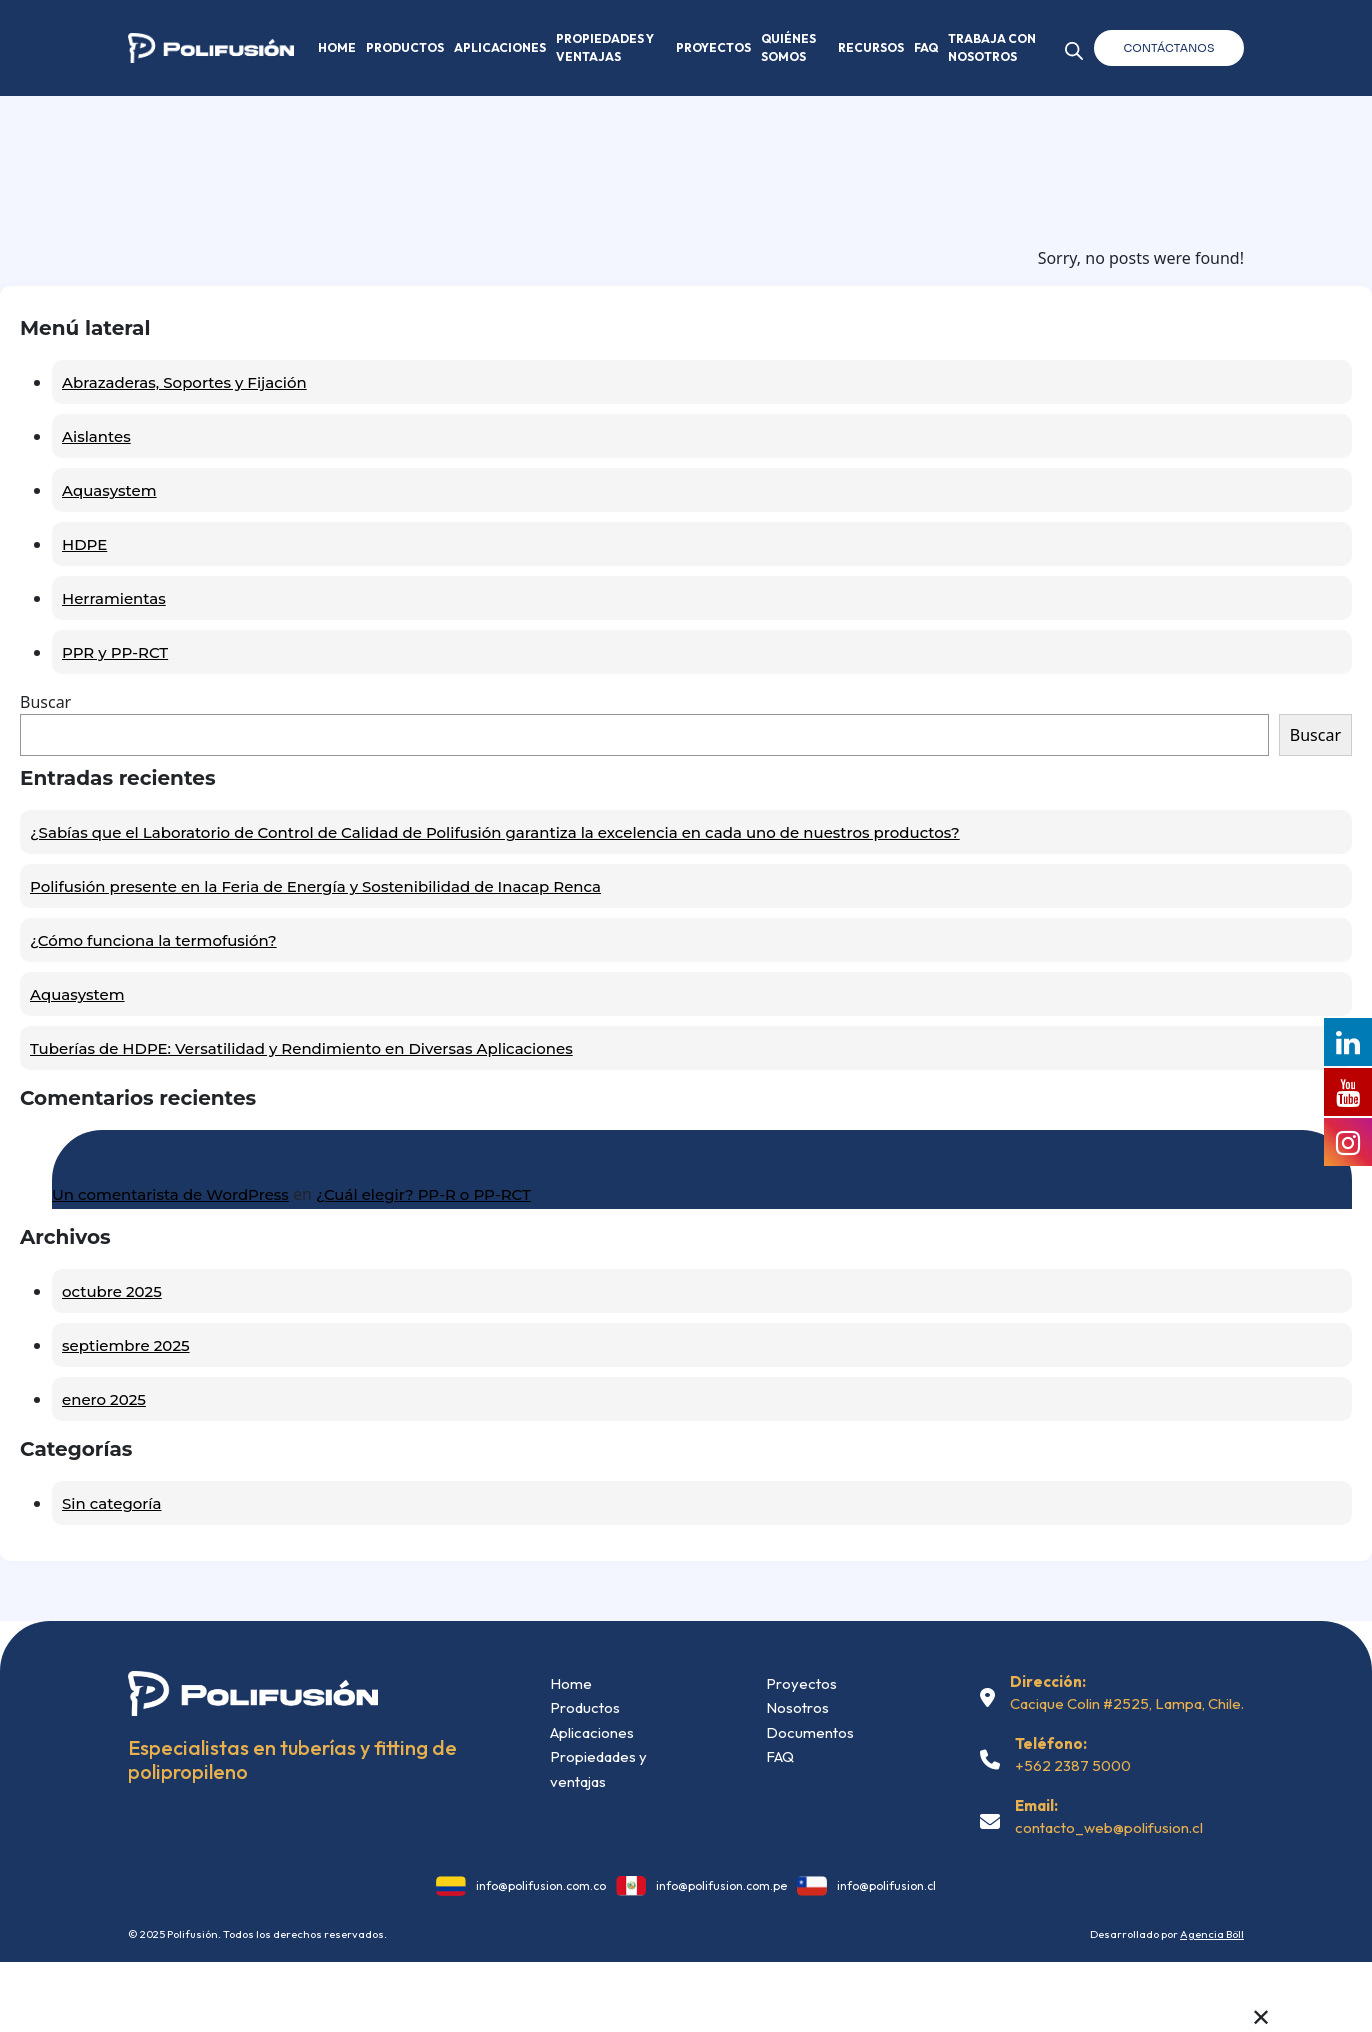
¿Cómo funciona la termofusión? (153, 940)
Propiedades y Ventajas (605, 47)
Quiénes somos (788, 47)
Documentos (810, 1732)
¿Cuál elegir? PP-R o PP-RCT (423, 1194)
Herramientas (114, 598)
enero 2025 (104, 1399)
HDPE (84, 544)
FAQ (926, 47)
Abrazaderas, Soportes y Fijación (184, 382)
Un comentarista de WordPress (170, 1194)
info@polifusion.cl (886, 1885)
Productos (405, 47)
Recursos (871, 47)
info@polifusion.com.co (541, 1885)
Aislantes (96, 436)
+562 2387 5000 (1073, 1765)
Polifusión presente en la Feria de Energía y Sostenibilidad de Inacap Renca (315, 886)
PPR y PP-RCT (115, 652)
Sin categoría (111, 1503)
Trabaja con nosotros (992, 47)
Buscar (45, 702)
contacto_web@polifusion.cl (1109, 1827)
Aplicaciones (500, 47)
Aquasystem (109, 490)
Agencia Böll (1212, 1934)
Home (337, 47)
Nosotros (797, 1707)
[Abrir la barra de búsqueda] (1074, 47)
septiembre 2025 (126, 1345)
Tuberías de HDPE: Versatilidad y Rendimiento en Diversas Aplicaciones (301, 1048)
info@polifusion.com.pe (721, 1885)
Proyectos (713, 47)
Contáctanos (1169, 48)
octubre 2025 (112, 1291)
